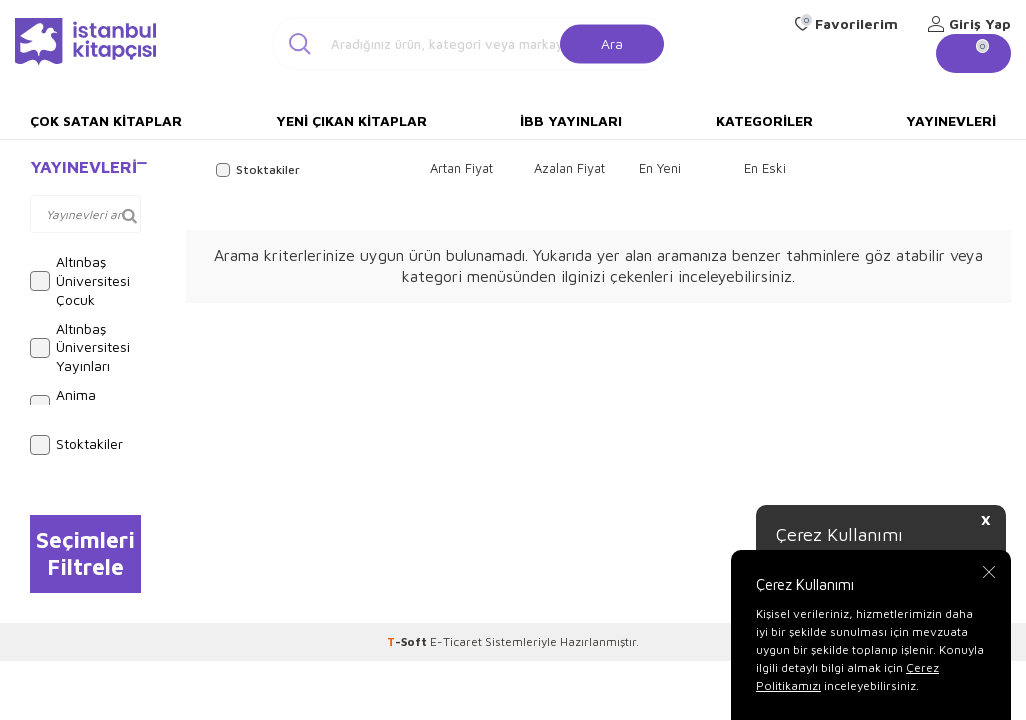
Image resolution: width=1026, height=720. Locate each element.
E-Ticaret (456, 641)
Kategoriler (764, 120)
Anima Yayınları (70, 404)
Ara (612, 42)
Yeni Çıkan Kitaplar (351, 120)
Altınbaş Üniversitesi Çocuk (80, 280)
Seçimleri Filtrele (85, 553)
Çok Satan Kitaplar (106, 120)
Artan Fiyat (461, 168)
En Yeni (660, 168)
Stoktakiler (76, 445)
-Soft (408, 641)
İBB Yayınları (571, 120)
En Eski (765, 168)
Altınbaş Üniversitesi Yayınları (80, 347)
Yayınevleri (951, 120)
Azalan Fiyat (569, 168)
